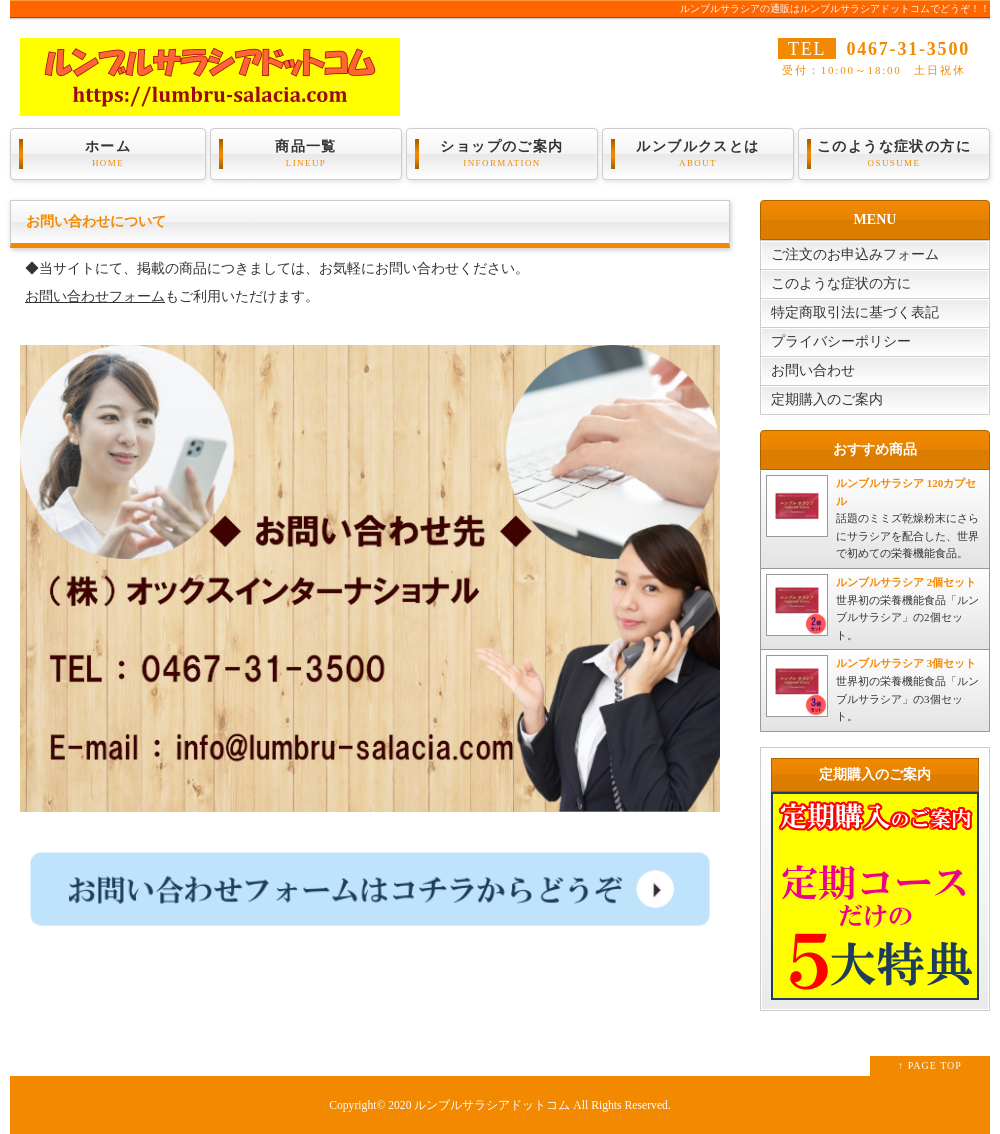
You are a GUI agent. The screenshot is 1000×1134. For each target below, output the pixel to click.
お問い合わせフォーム (95, 296)
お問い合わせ (813, 370)
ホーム (108, 154)
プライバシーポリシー (841, 341)
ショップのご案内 (502, 154)
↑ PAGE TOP (930, 1065)
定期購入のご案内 (827, 399)
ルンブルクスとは (698, 154)
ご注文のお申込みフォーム (855, 254)
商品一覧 (306, 154)
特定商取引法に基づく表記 (855, 312)
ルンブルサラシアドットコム (492, 1105)
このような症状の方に (894, 154)
